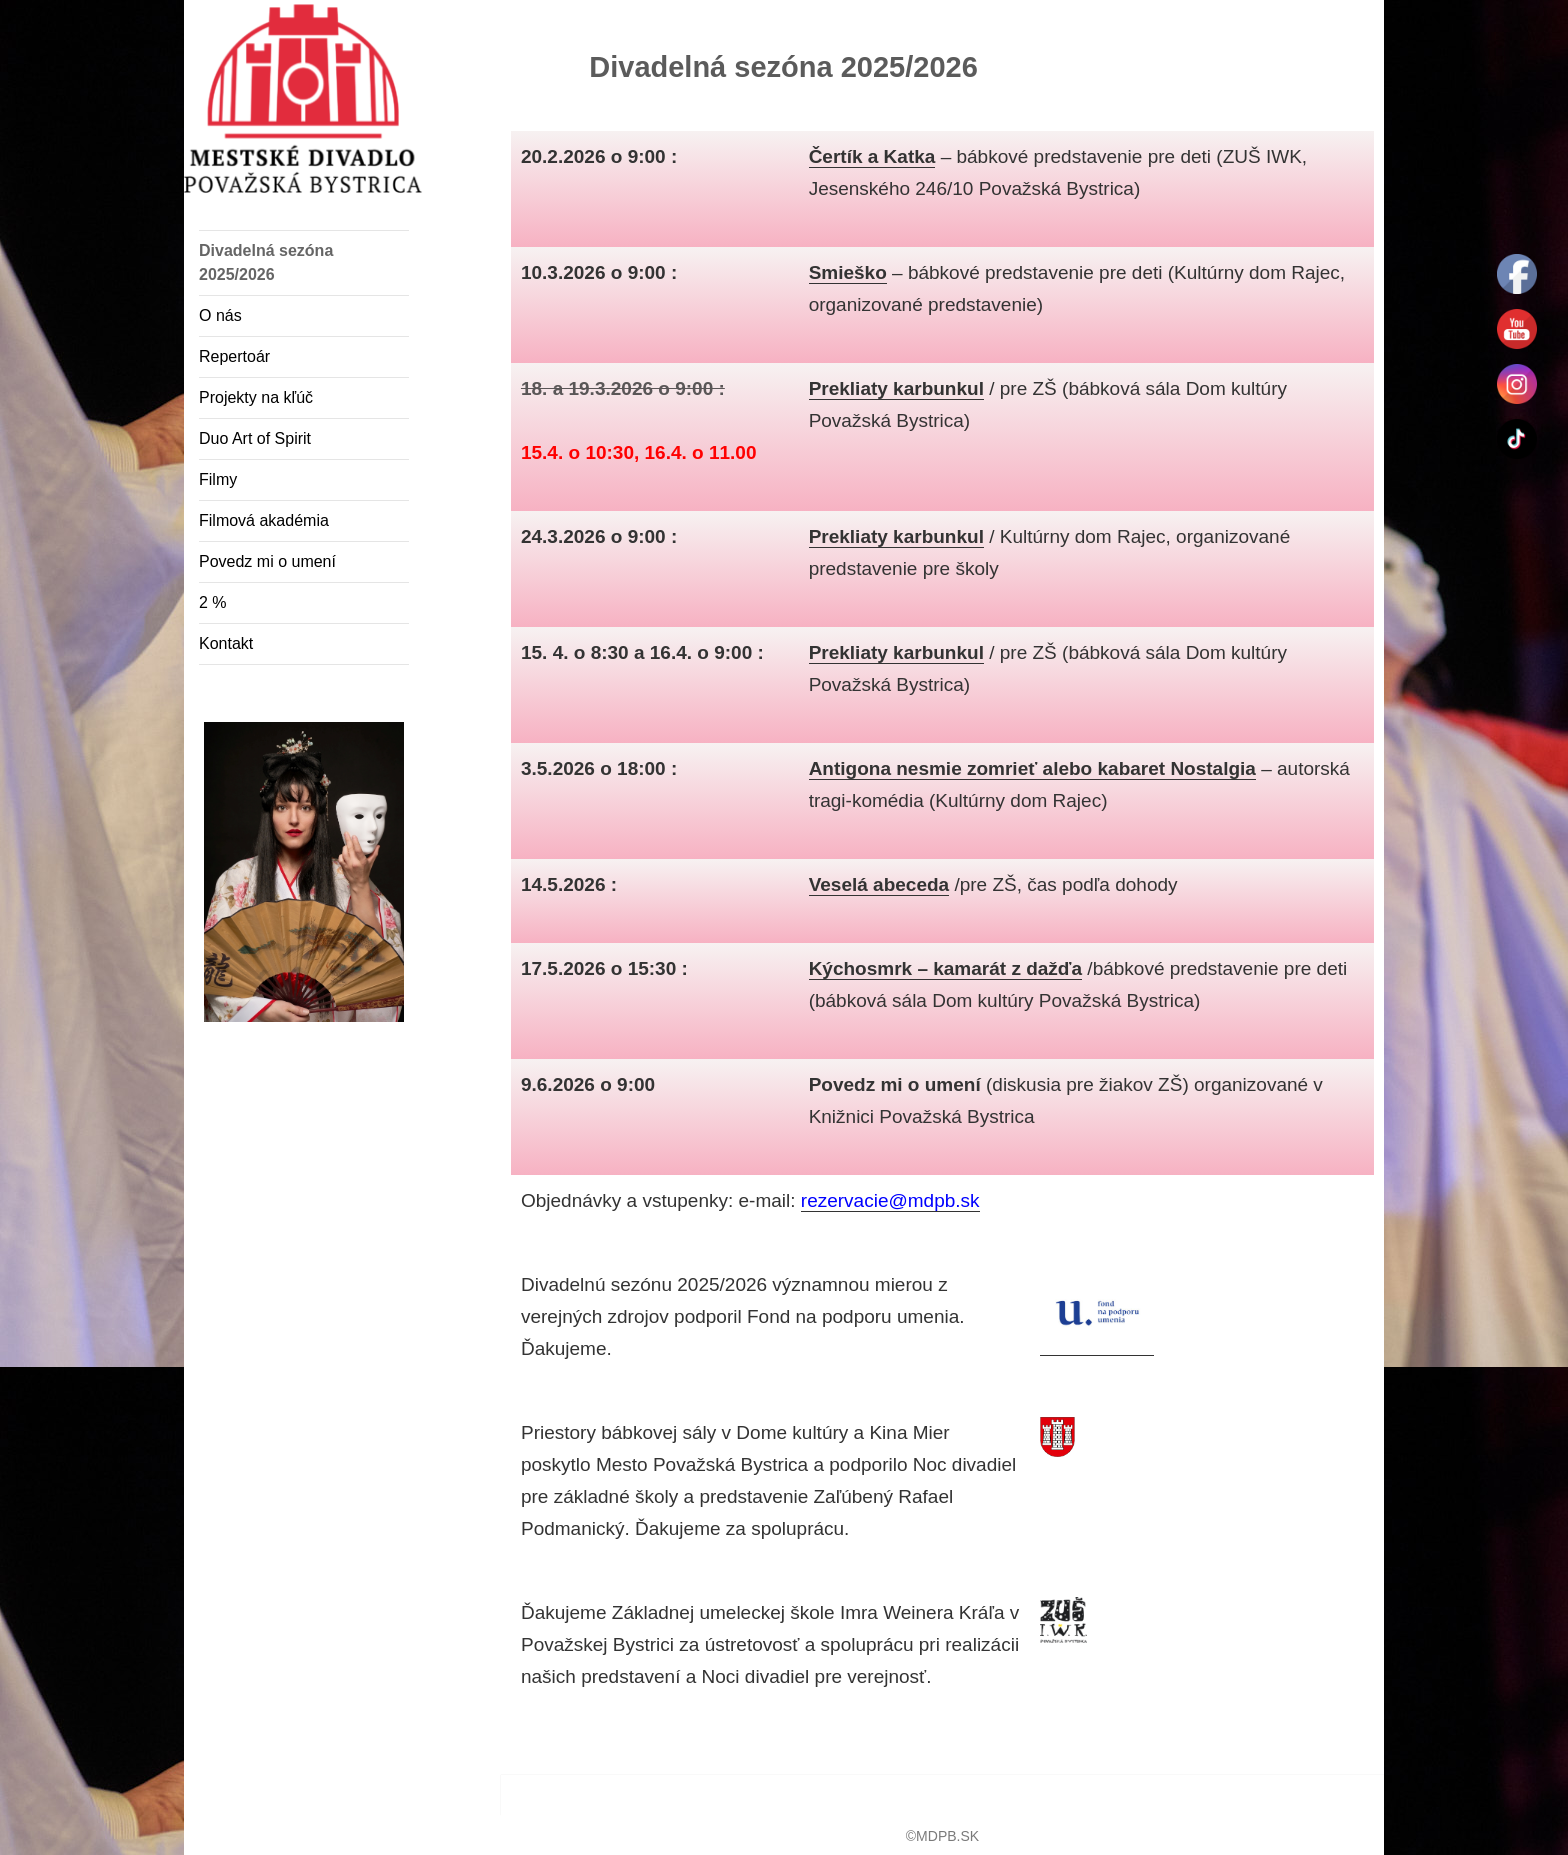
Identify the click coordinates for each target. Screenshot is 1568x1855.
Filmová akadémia (264, 520)
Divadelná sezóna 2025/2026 (266, 262)
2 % (213, 602)
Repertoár (234, 356)
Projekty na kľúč (256, 397)
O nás (220, 315)
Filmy (218, 479)
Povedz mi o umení (267, 561)
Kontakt (226, 643)
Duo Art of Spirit (255, 438)
